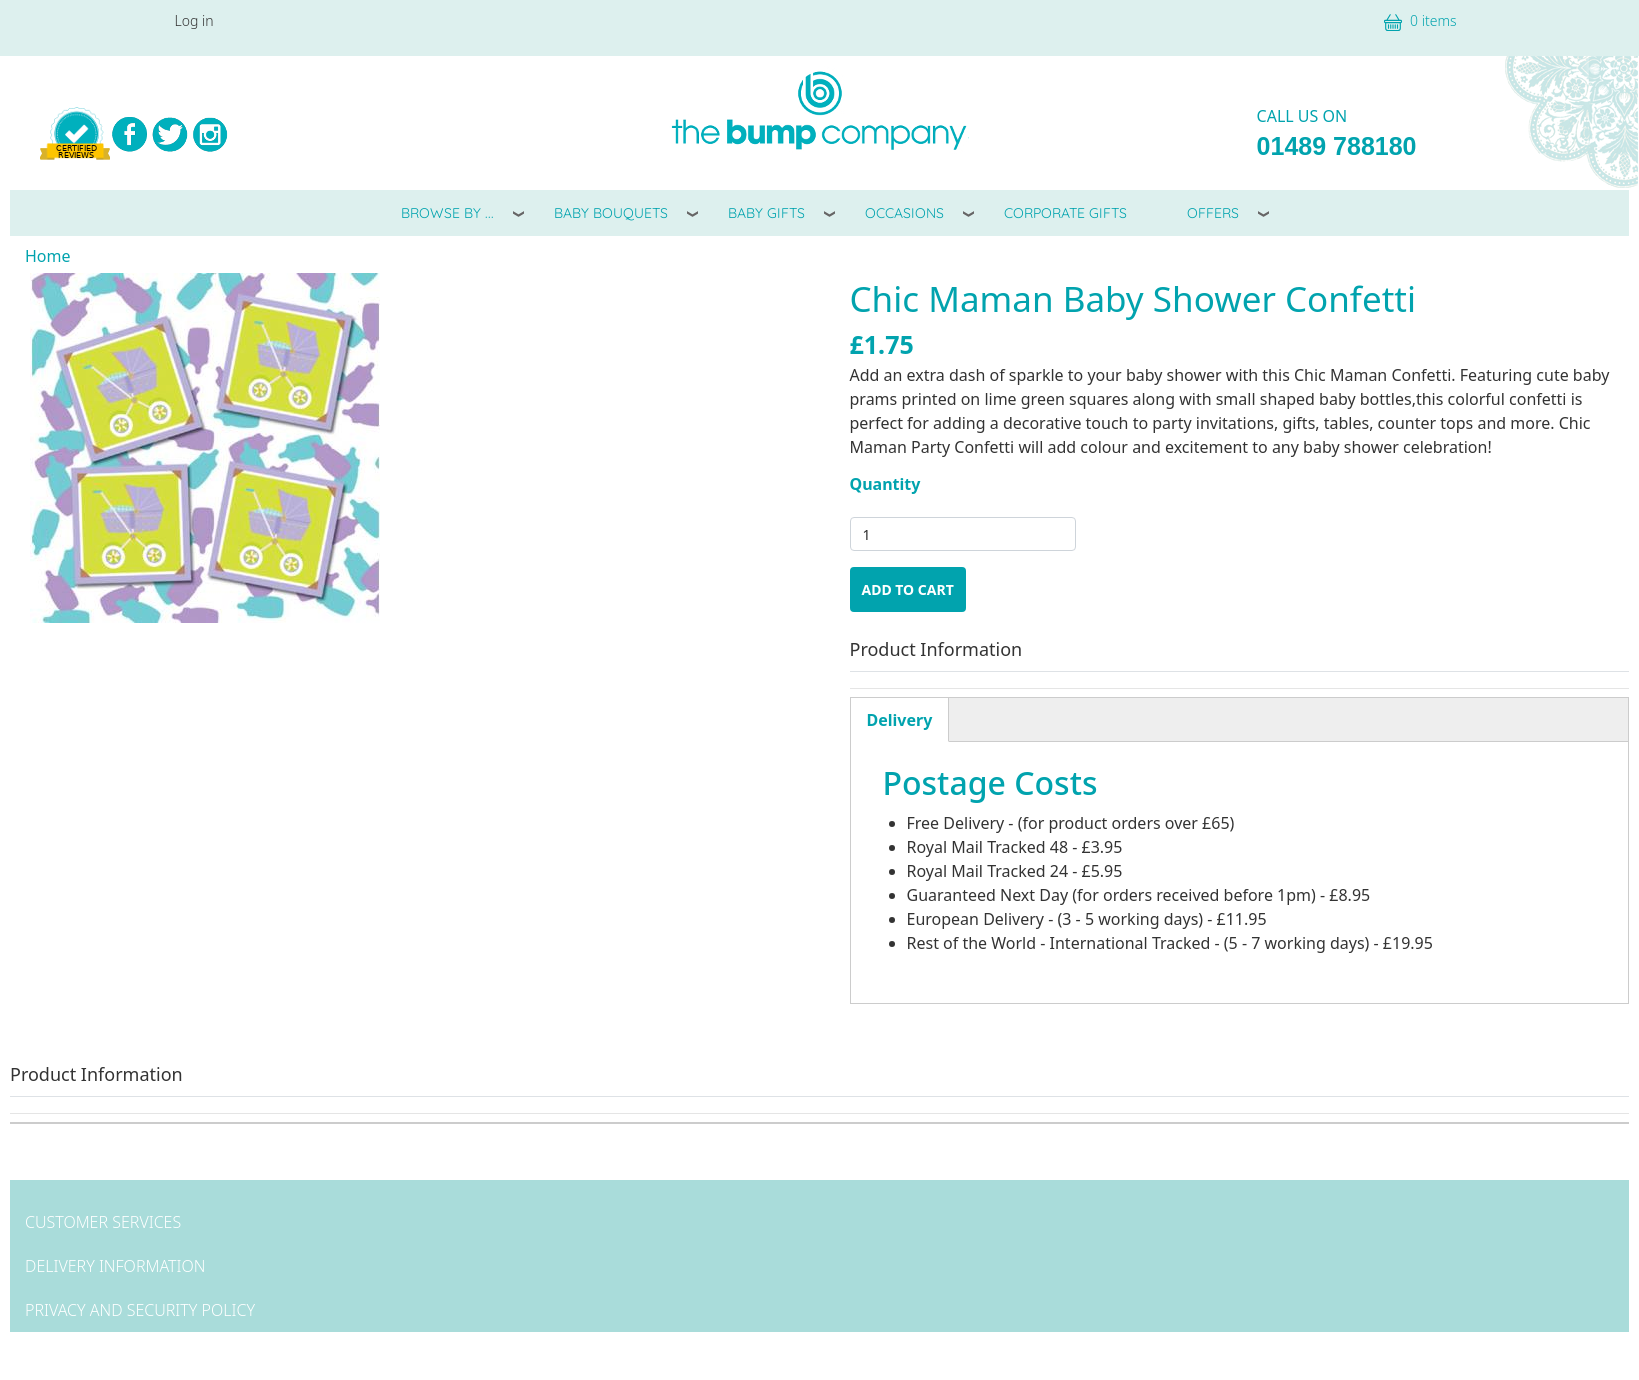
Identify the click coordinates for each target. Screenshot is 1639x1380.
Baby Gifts (766, 213)
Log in (194, 20)
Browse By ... (447, 213)
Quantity (885, 484)
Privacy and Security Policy (140, 1310)
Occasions (904, 213)
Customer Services (103, 1222)
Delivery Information (115, 1266)
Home (48, 256)
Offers (1213, 213)
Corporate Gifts (1065, 213)
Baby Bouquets (611, 213)
